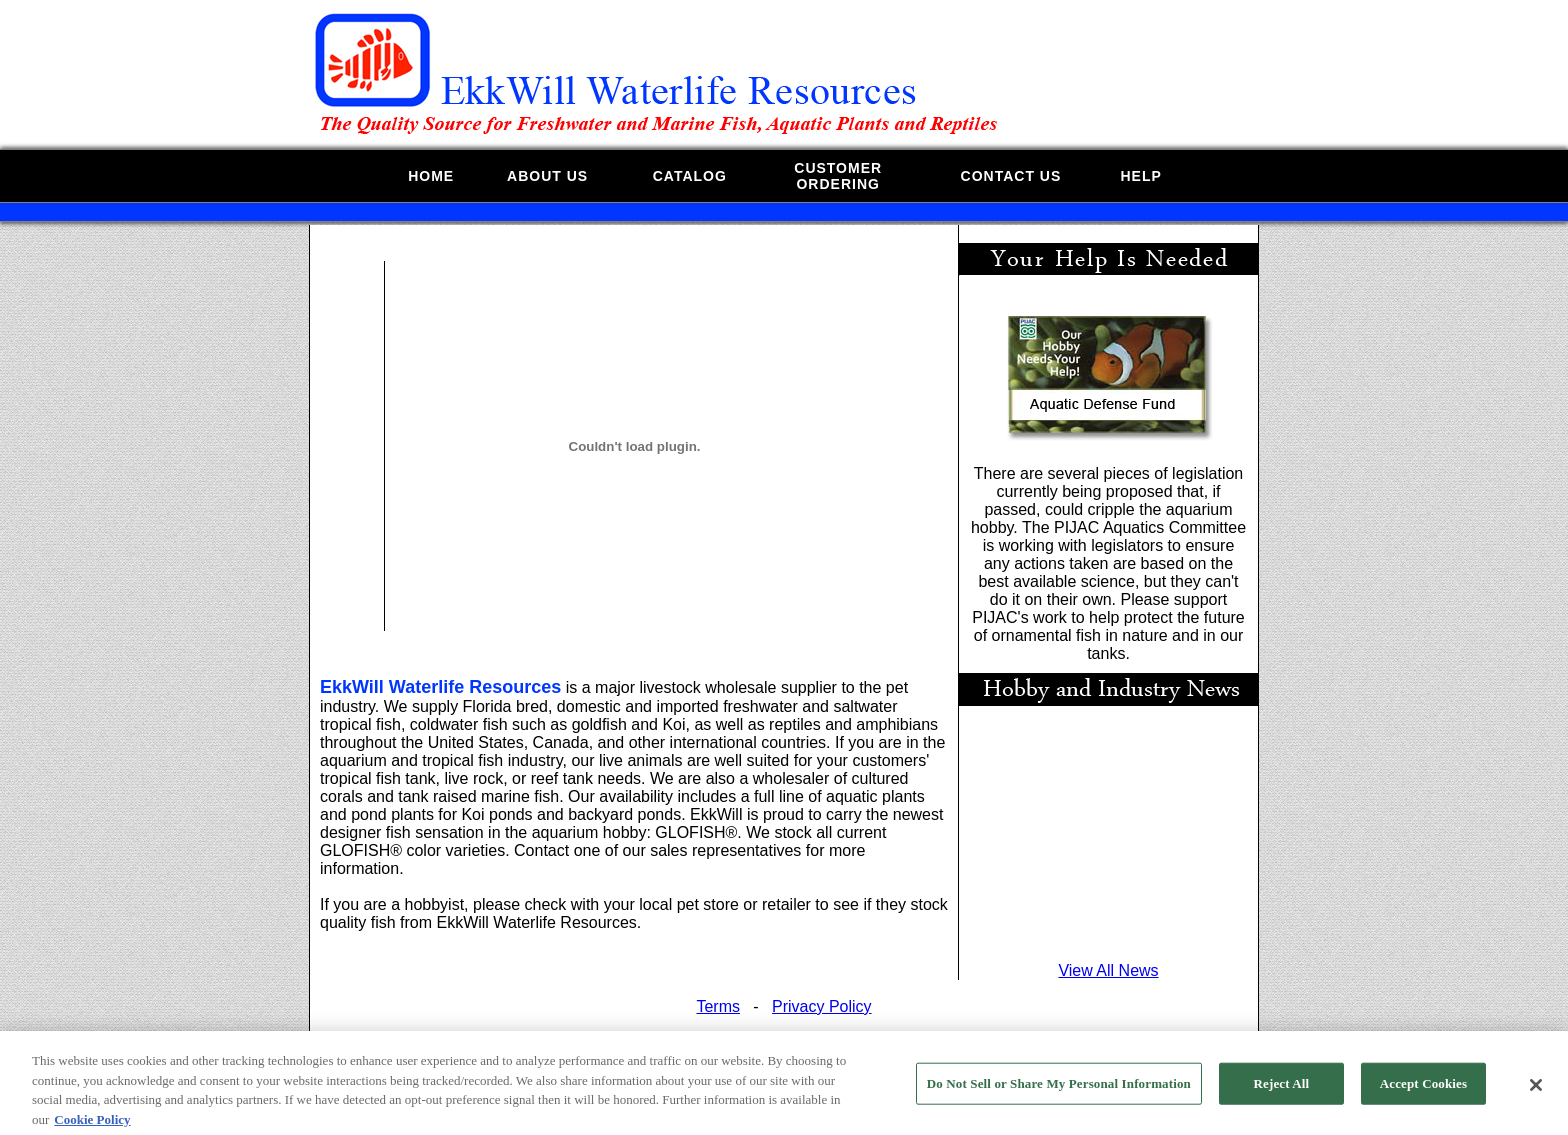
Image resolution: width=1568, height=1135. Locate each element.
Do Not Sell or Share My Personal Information (1059, 1089)
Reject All (1282, 1089)
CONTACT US (1011, 176)
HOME (431, 176)
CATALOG (690, 176)
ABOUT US (547, 176)
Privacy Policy (822, 1006)
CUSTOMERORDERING (838, 176)
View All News (1108, 970)
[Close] (1536, 1091)
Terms (718, 1006)
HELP (1140, 176)
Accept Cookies (1423, 1089)
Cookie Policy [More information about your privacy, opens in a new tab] (92, 1125)
